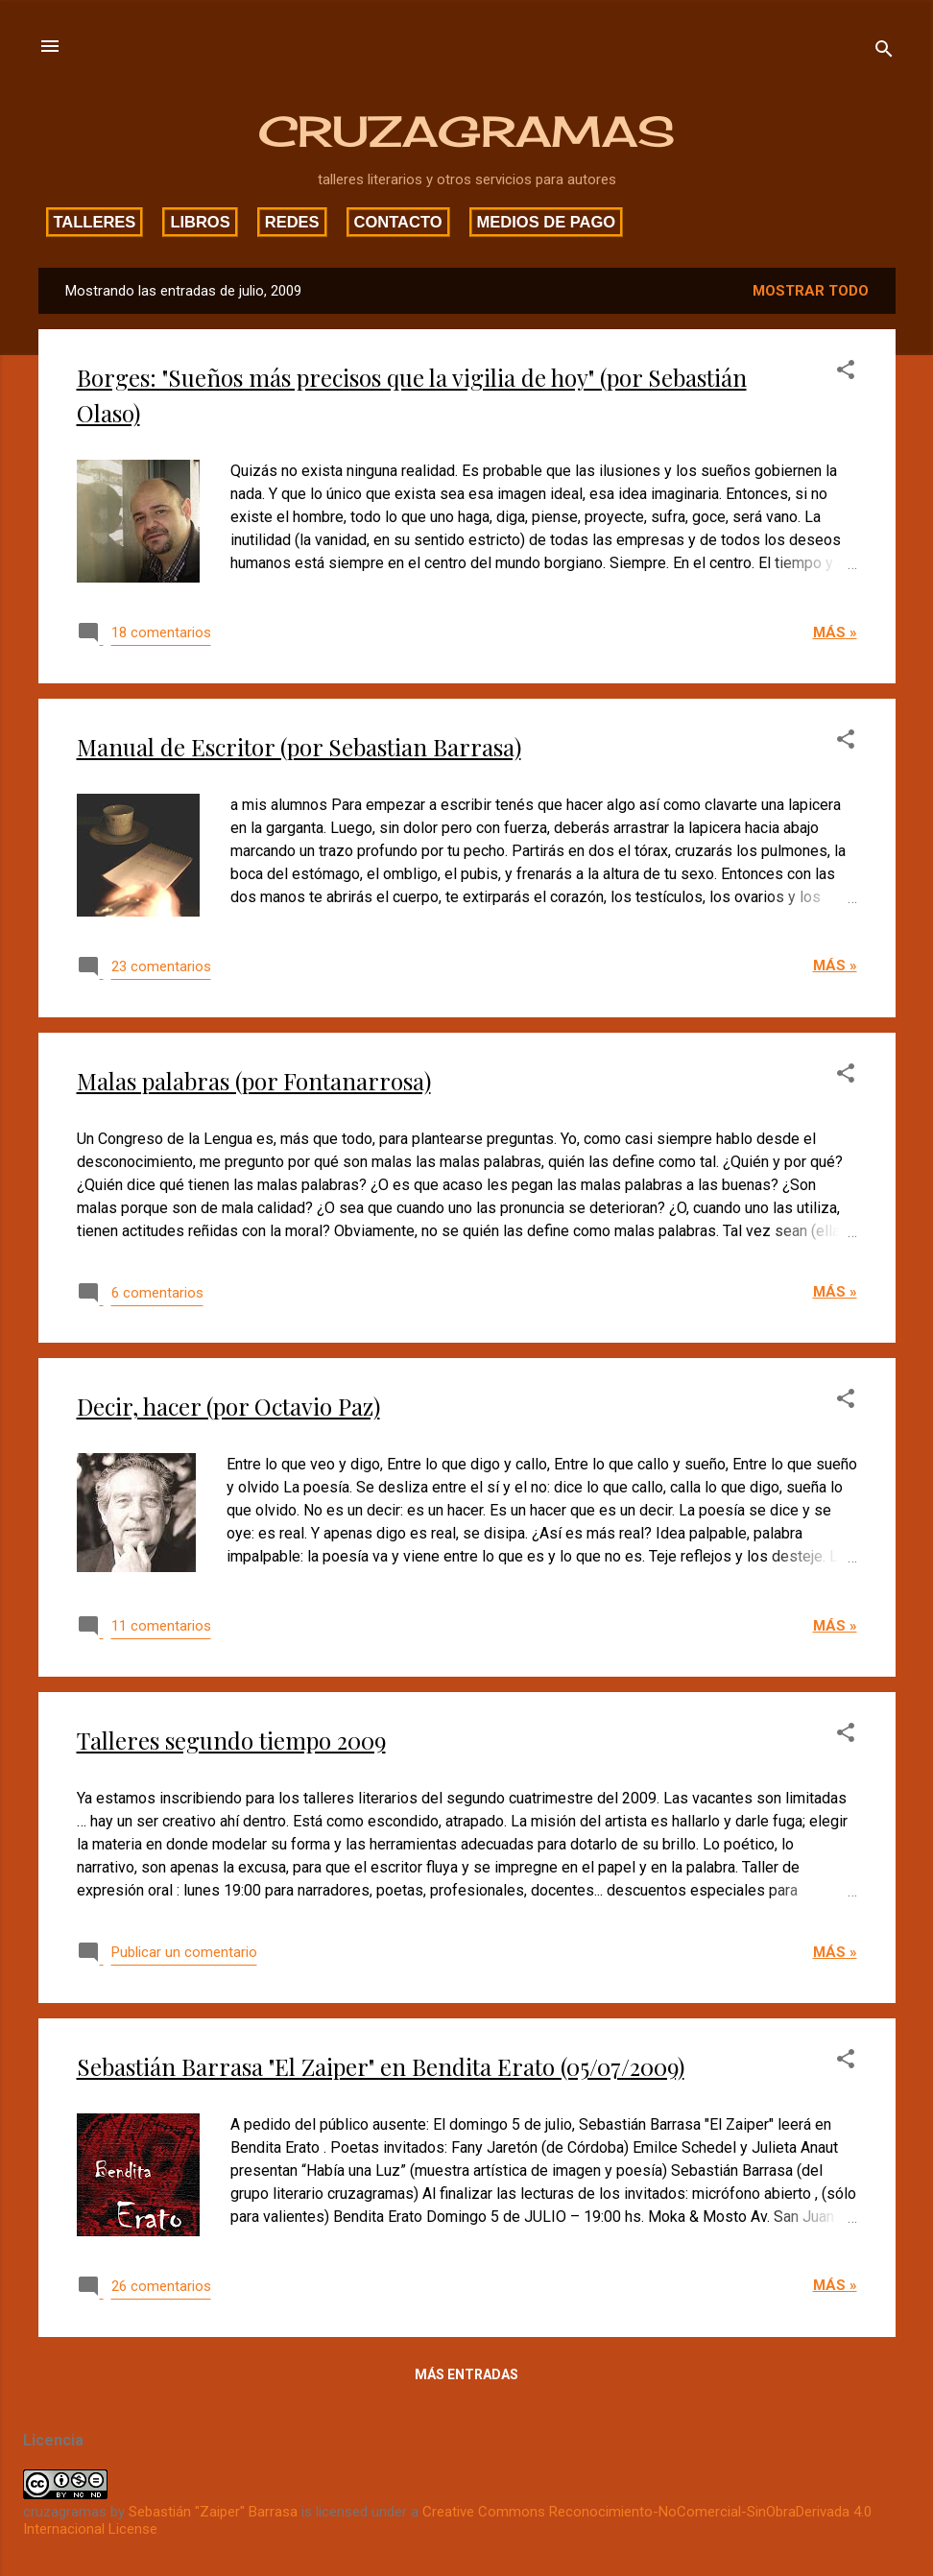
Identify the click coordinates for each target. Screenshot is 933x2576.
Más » (835, 632)
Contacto (398, 221)
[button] (845, 373)
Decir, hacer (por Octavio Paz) (228, 1406)
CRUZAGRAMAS (466, 131)
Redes (292, 221)
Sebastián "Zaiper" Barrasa (213, 2511)
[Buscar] (884, 52)
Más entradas (466, 2374)
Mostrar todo (811, 290)
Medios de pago (546, 221)
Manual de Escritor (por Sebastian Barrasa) (299, 746)
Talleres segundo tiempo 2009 (231, 1740)
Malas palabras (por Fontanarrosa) (254, 1080)
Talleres (95, 221)
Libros (199, 221)
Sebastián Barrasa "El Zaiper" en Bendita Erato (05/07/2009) (380, 2066)
